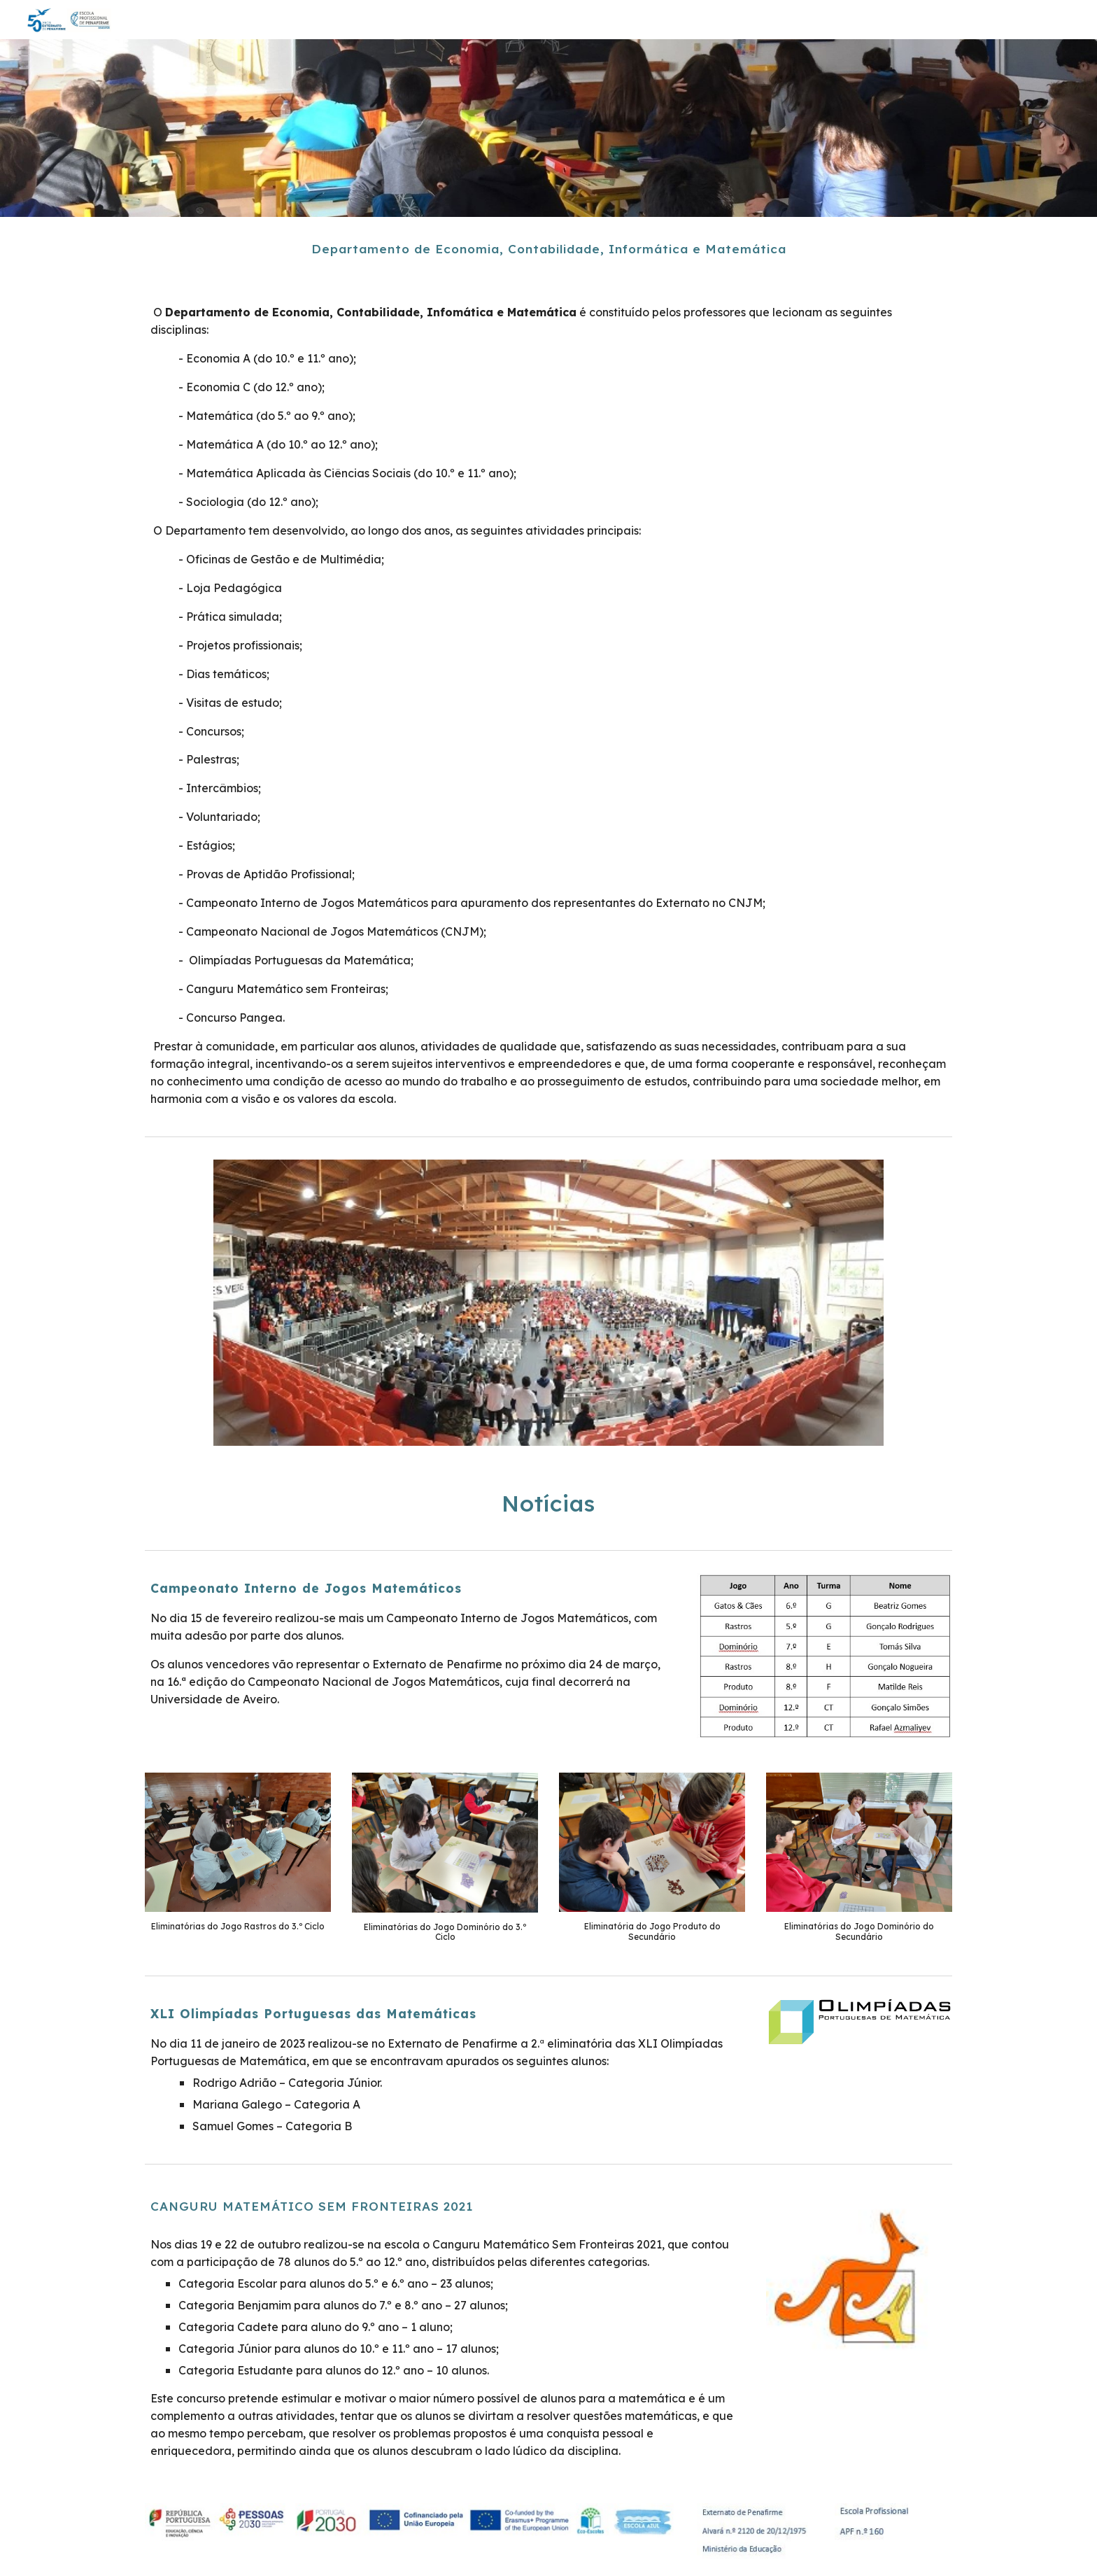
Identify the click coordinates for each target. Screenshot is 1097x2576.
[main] (548, 249)
